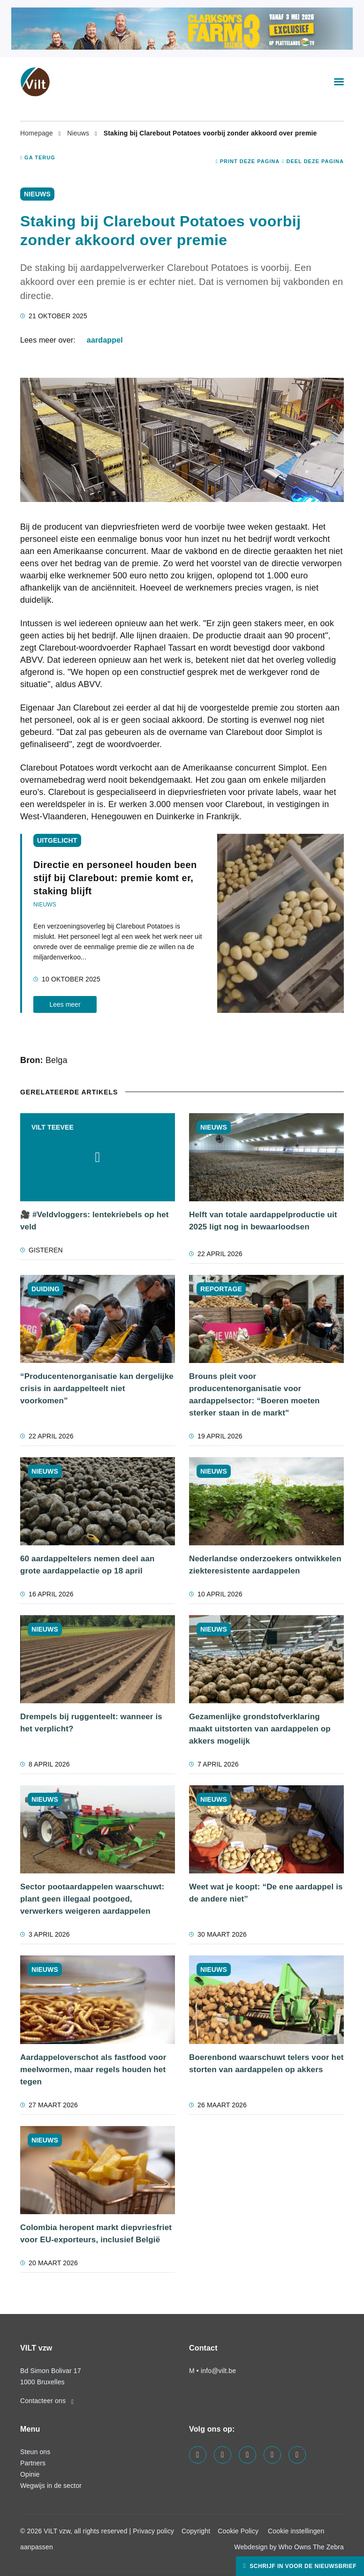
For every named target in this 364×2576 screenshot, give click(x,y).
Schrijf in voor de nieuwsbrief (302, 2566)
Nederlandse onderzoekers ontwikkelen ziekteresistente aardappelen (265, 1564)
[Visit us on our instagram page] (247, 2455)
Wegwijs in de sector (51, 2485)
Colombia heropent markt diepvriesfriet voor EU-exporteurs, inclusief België (96, 2233)
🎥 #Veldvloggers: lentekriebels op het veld (94, 1220)
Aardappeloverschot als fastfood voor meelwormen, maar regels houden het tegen (93, 2069)
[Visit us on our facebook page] (197, 2455)
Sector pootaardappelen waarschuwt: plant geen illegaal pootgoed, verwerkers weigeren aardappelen (92, 1899)
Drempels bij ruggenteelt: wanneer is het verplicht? (91, 1722)
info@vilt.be (218, 2370)
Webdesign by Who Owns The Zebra (289, 2547)
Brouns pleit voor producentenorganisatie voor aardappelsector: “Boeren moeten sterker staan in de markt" (254, 1394)
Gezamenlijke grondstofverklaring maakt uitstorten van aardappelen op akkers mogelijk (260, 1728)
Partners (33, 2463)
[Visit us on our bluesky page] (297, 2455)
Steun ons (35, 2452)
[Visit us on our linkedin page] (222, 2455)
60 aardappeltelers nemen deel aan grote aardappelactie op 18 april (87, 1564)
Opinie (29, 2474)
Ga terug (37, 157)
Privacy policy (153, 2531)
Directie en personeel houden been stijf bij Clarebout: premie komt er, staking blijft (115, 878)
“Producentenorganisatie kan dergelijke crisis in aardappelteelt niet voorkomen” (97, 1388)
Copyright (196, 2531)
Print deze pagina (248, 161)
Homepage (37, 133)
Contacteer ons (47, 2400)
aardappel (105, 340)
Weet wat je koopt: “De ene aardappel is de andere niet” (266, 1892)
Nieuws (79, 133)
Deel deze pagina (313, 161)
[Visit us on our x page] (272, 2455)
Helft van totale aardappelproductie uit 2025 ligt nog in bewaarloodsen (263, 1220)
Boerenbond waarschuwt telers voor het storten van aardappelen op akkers (266, 2063)
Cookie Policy (238, 2531)
